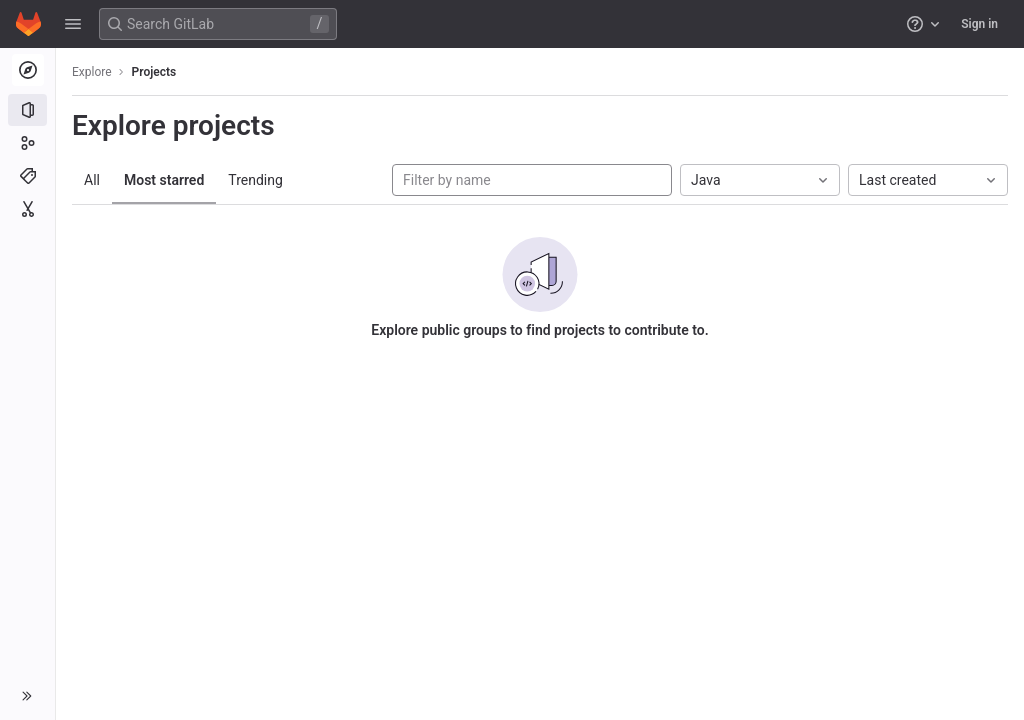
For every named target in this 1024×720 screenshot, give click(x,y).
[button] (73, 24)
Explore (92, 72)
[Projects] (27, 110)
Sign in (979, 24)
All (92, 180)
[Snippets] (27, 209)
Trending (255, 180)
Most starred (164, 180)
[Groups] (27, 143)
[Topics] (27, 176)
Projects (154, 72)
